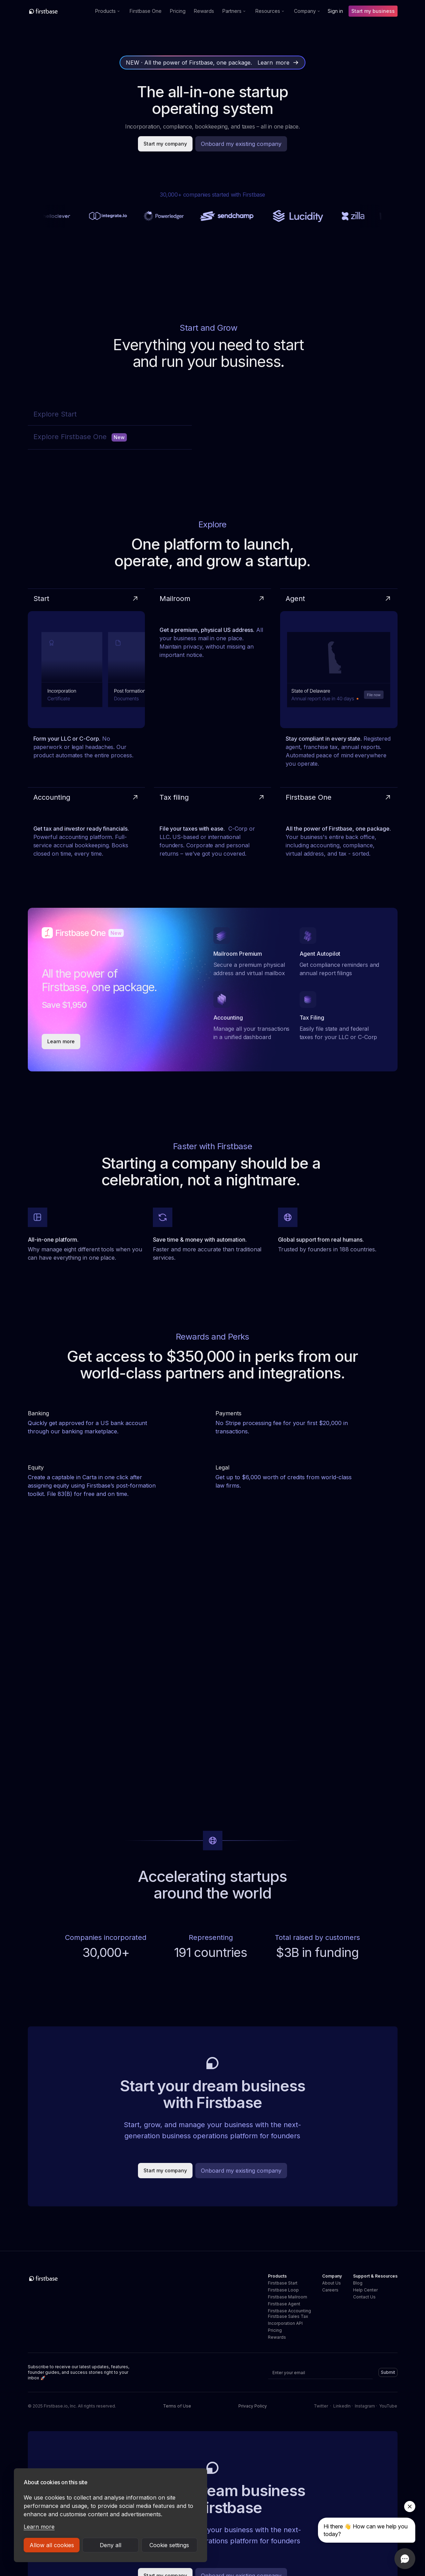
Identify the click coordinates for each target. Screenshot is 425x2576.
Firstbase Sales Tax (288, 2316)
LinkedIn (342, 2406)
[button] (108, 11)
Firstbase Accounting (289, 2310)
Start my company (165, 144)
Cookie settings (169, 2545)
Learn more (39, 2526)
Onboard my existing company (241, 143)
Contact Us (364, 2296)
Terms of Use (177, 2406)
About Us (331, 2283)
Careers (330, 2290)
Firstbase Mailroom (287, 2296)
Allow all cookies (52, 2545)
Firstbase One (146, 11)
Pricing (178, 11)
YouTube (388, 2406)
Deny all (110, 2545)
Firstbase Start (282, 2283)
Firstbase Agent (284, 2303)
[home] (58, 11)
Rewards (204, 11)
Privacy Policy (252, 2406)
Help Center (365, 2290)
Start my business (373, 11)
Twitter (321, 2406)
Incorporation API (285, 2323)
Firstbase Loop (283, 2290)
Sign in (335, 11)
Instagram (365, 2406)
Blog (357, 2283)
